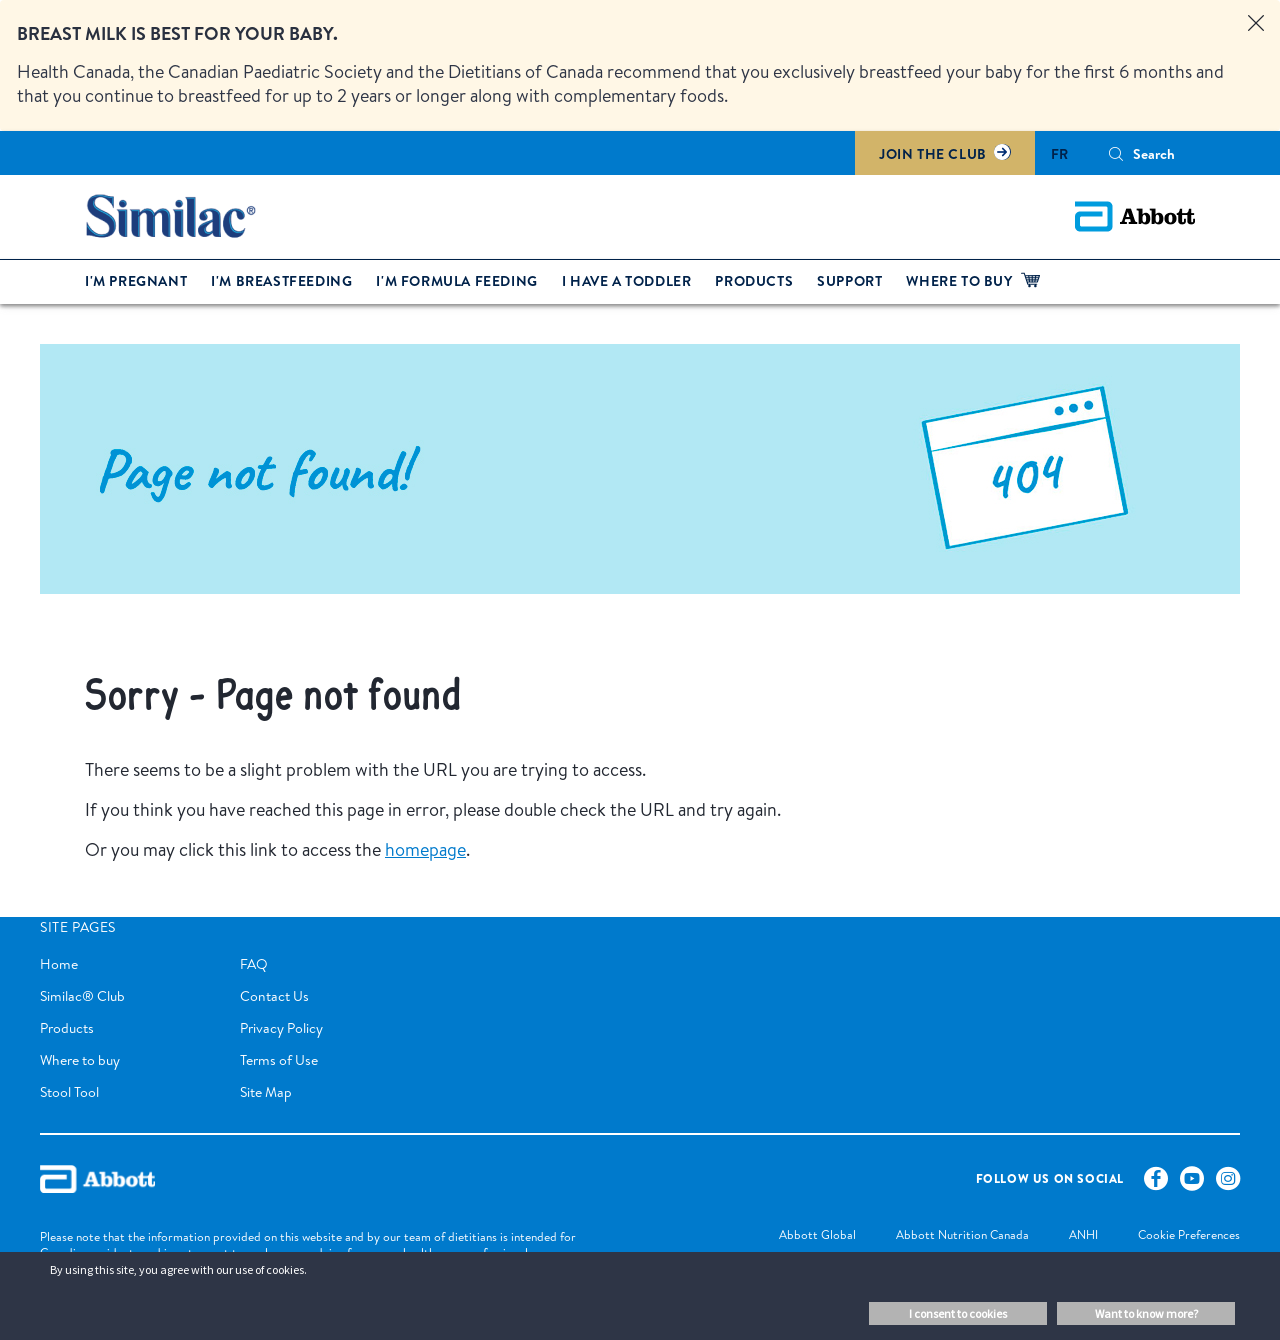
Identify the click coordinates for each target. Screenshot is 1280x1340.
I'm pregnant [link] (136, 281)
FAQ (254, 964)
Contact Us (274, 996)
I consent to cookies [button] (958, 1313)
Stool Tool (69, 1092)
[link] (797, 1236)
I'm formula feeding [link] (456, 281)
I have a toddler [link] (627, 281)
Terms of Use (279, 1060)
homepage (425, 849)
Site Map (266, 1092)
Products (67, 1028)
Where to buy (80, 1060)
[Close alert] (1256, 24)
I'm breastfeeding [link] (281, 281)
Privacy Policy (281, 1028)
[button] (1116, 154)
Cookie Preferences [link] (1189, 1234)
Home (59, 964)
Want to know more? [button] (1146, 1313)
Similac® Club (82, 996)
